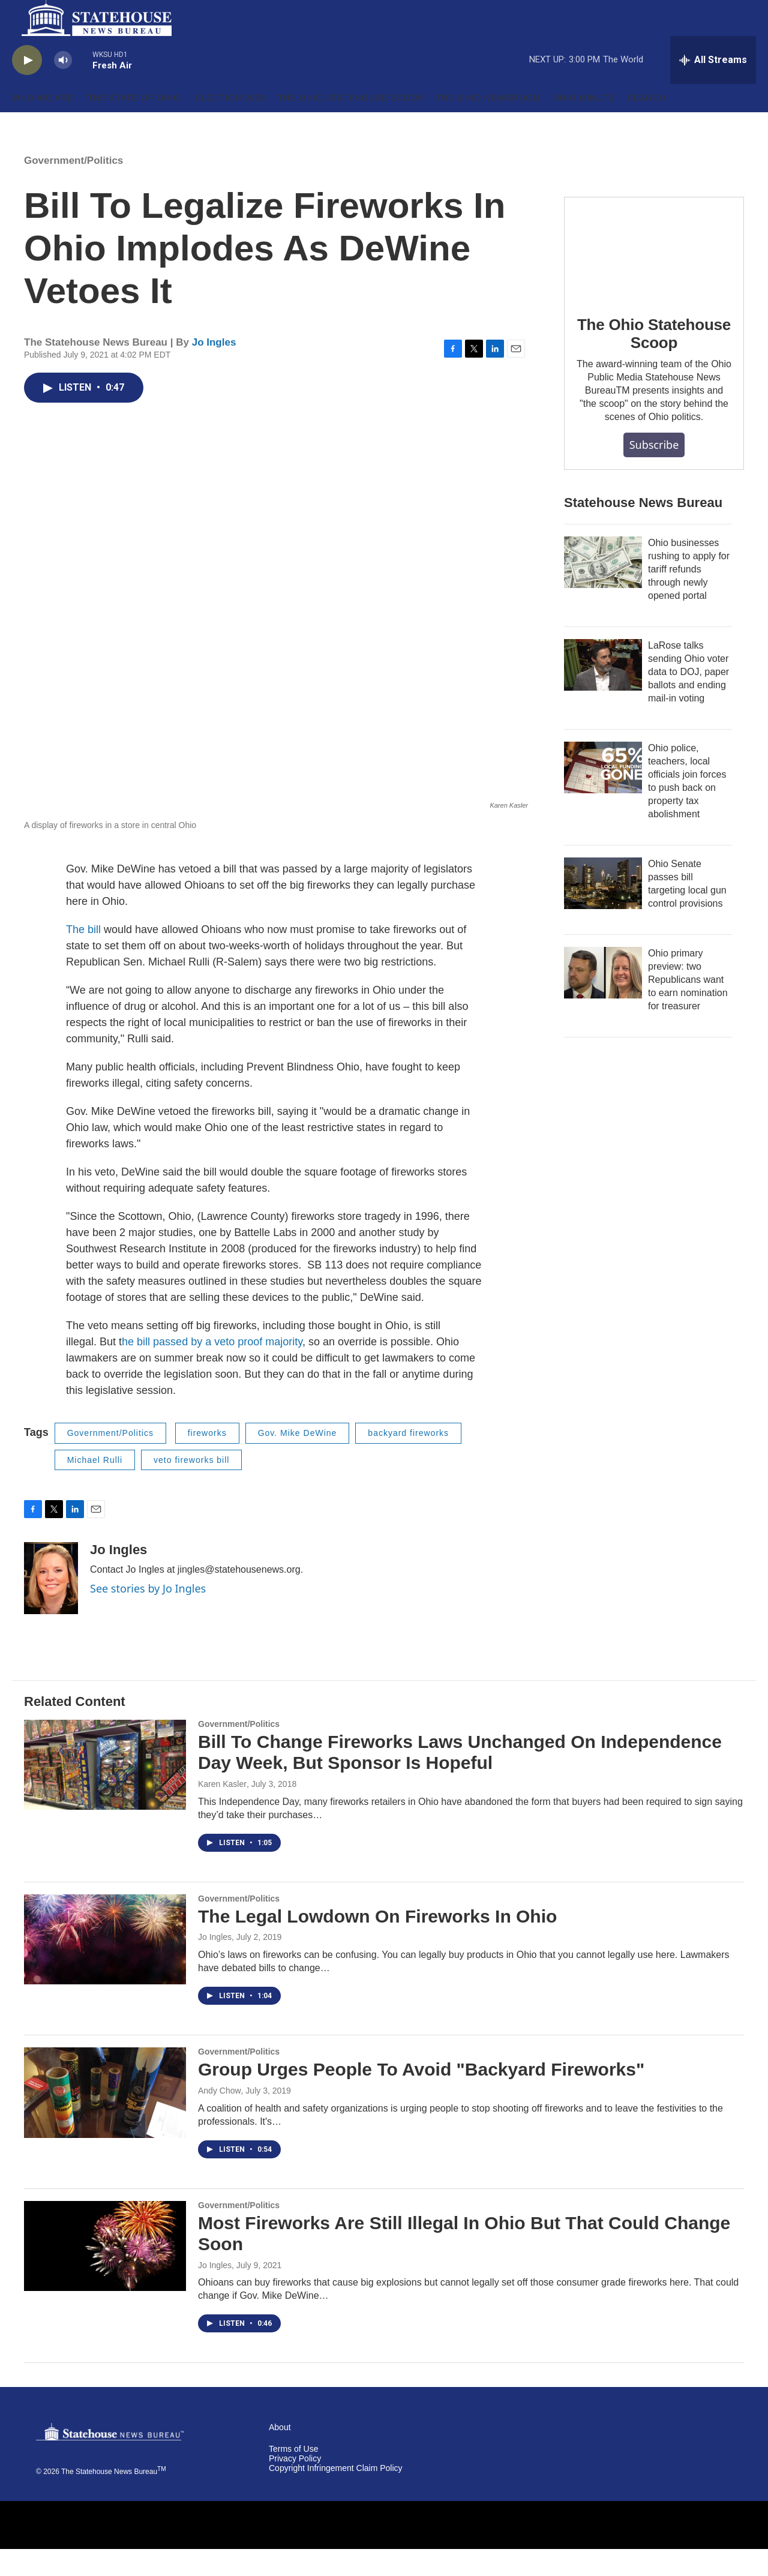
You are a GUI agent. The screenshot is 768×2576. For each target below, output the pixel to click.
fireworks (207, 1460)
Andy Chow (219, 2117)
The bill (85, 956)
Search (646, 125)
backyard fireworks (408, 1460)
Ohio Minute (584, 125)
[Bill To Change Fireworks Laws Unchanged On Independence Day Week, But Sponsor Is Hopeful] (105, 1792)
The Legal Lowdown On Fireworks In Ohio (377, 1943)
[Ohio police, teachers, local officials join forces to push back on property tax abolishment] (603, 794)
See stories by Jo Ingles (148, 1615)
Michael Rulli (94, 1487)
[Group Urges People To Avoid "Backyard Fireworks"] (105, 2119)
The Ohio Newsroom (488, 125)
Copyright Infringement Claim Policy (336, 2495)
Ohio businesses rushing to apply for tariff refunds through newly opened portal (689, 596)
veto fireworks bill (191, 1487)
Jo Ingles (214, 369)
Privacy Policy (295, 2485)
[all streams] (713, 87)
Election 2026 (230, 125)
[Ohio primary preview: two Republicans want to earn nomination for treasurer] (603, 999)
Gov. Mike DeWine (297, 1460)
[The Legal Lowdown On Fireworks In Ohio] (105, 1966)
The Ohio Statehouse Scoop (351, 125)
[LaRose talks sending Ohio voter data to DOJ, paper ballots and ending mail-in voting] (603, 692)
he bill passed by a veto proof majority (212, 1369)
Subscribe (654, 471)
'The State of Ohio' (134, 125)
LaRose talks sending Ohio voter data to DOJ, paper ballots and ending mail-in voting (688, 698)
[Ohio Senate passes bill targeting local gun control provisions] (603, 910)
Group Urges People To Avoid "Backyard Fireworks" (421, 2096)
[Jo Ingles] (51, 1605)
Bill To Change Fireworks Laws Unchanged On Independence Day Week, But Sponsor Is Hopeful (460, 1779)
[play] (27, 87)
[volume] (63, 87)
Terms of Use (293, 2476)
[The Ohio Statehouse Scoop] (654, 274)
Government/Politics (73, 187)
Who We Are (43, 125)
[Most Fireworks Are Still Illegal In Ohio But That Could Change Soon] (105, 2273)
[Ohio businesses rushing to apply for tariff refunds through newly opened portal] (603, 589)
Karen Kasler (222, 1811)
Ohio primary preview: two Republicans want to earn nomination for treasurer (688, 1006)
